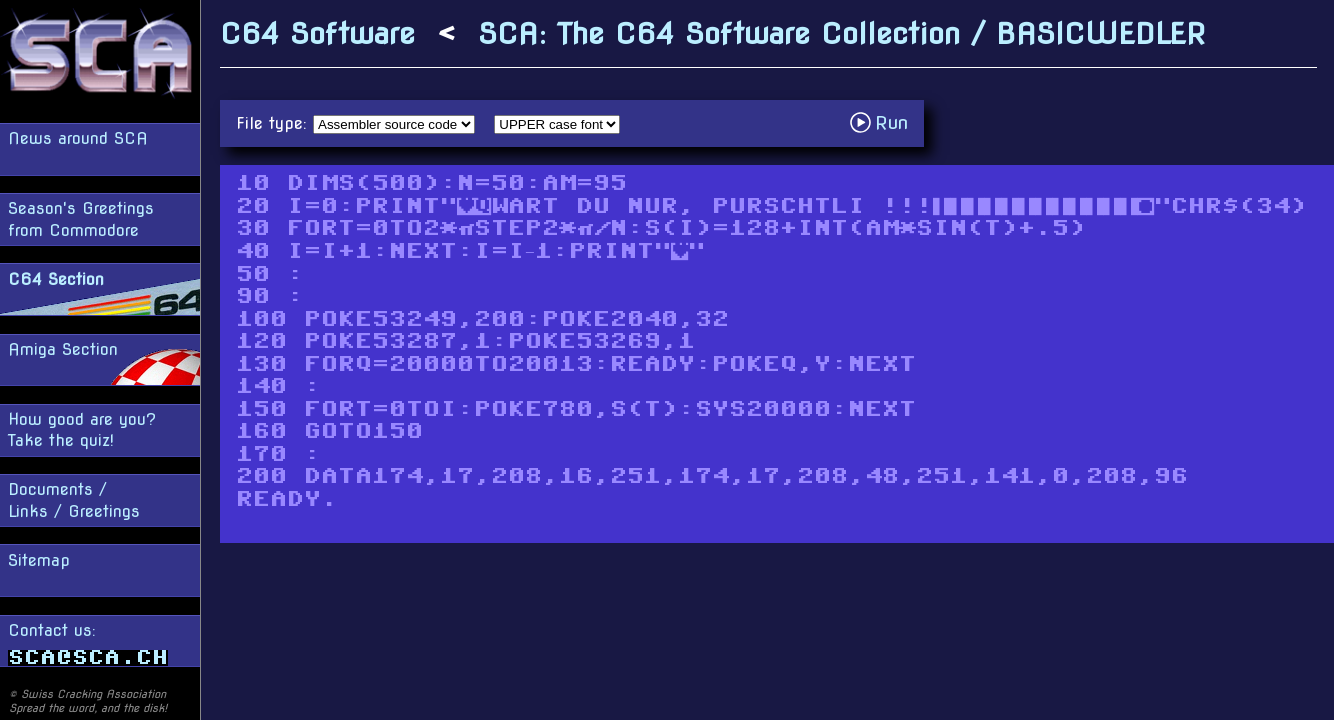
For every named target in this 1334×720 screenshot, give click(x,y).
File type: (274, 123)
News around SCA (78, 138)
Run (884, 122)
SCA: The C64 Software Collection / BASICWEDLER (841, 33)
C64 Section (56, 279)
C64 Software (317, 33)
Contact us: (88, 643)
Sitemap (39, 560)
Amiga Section (63, 349)
